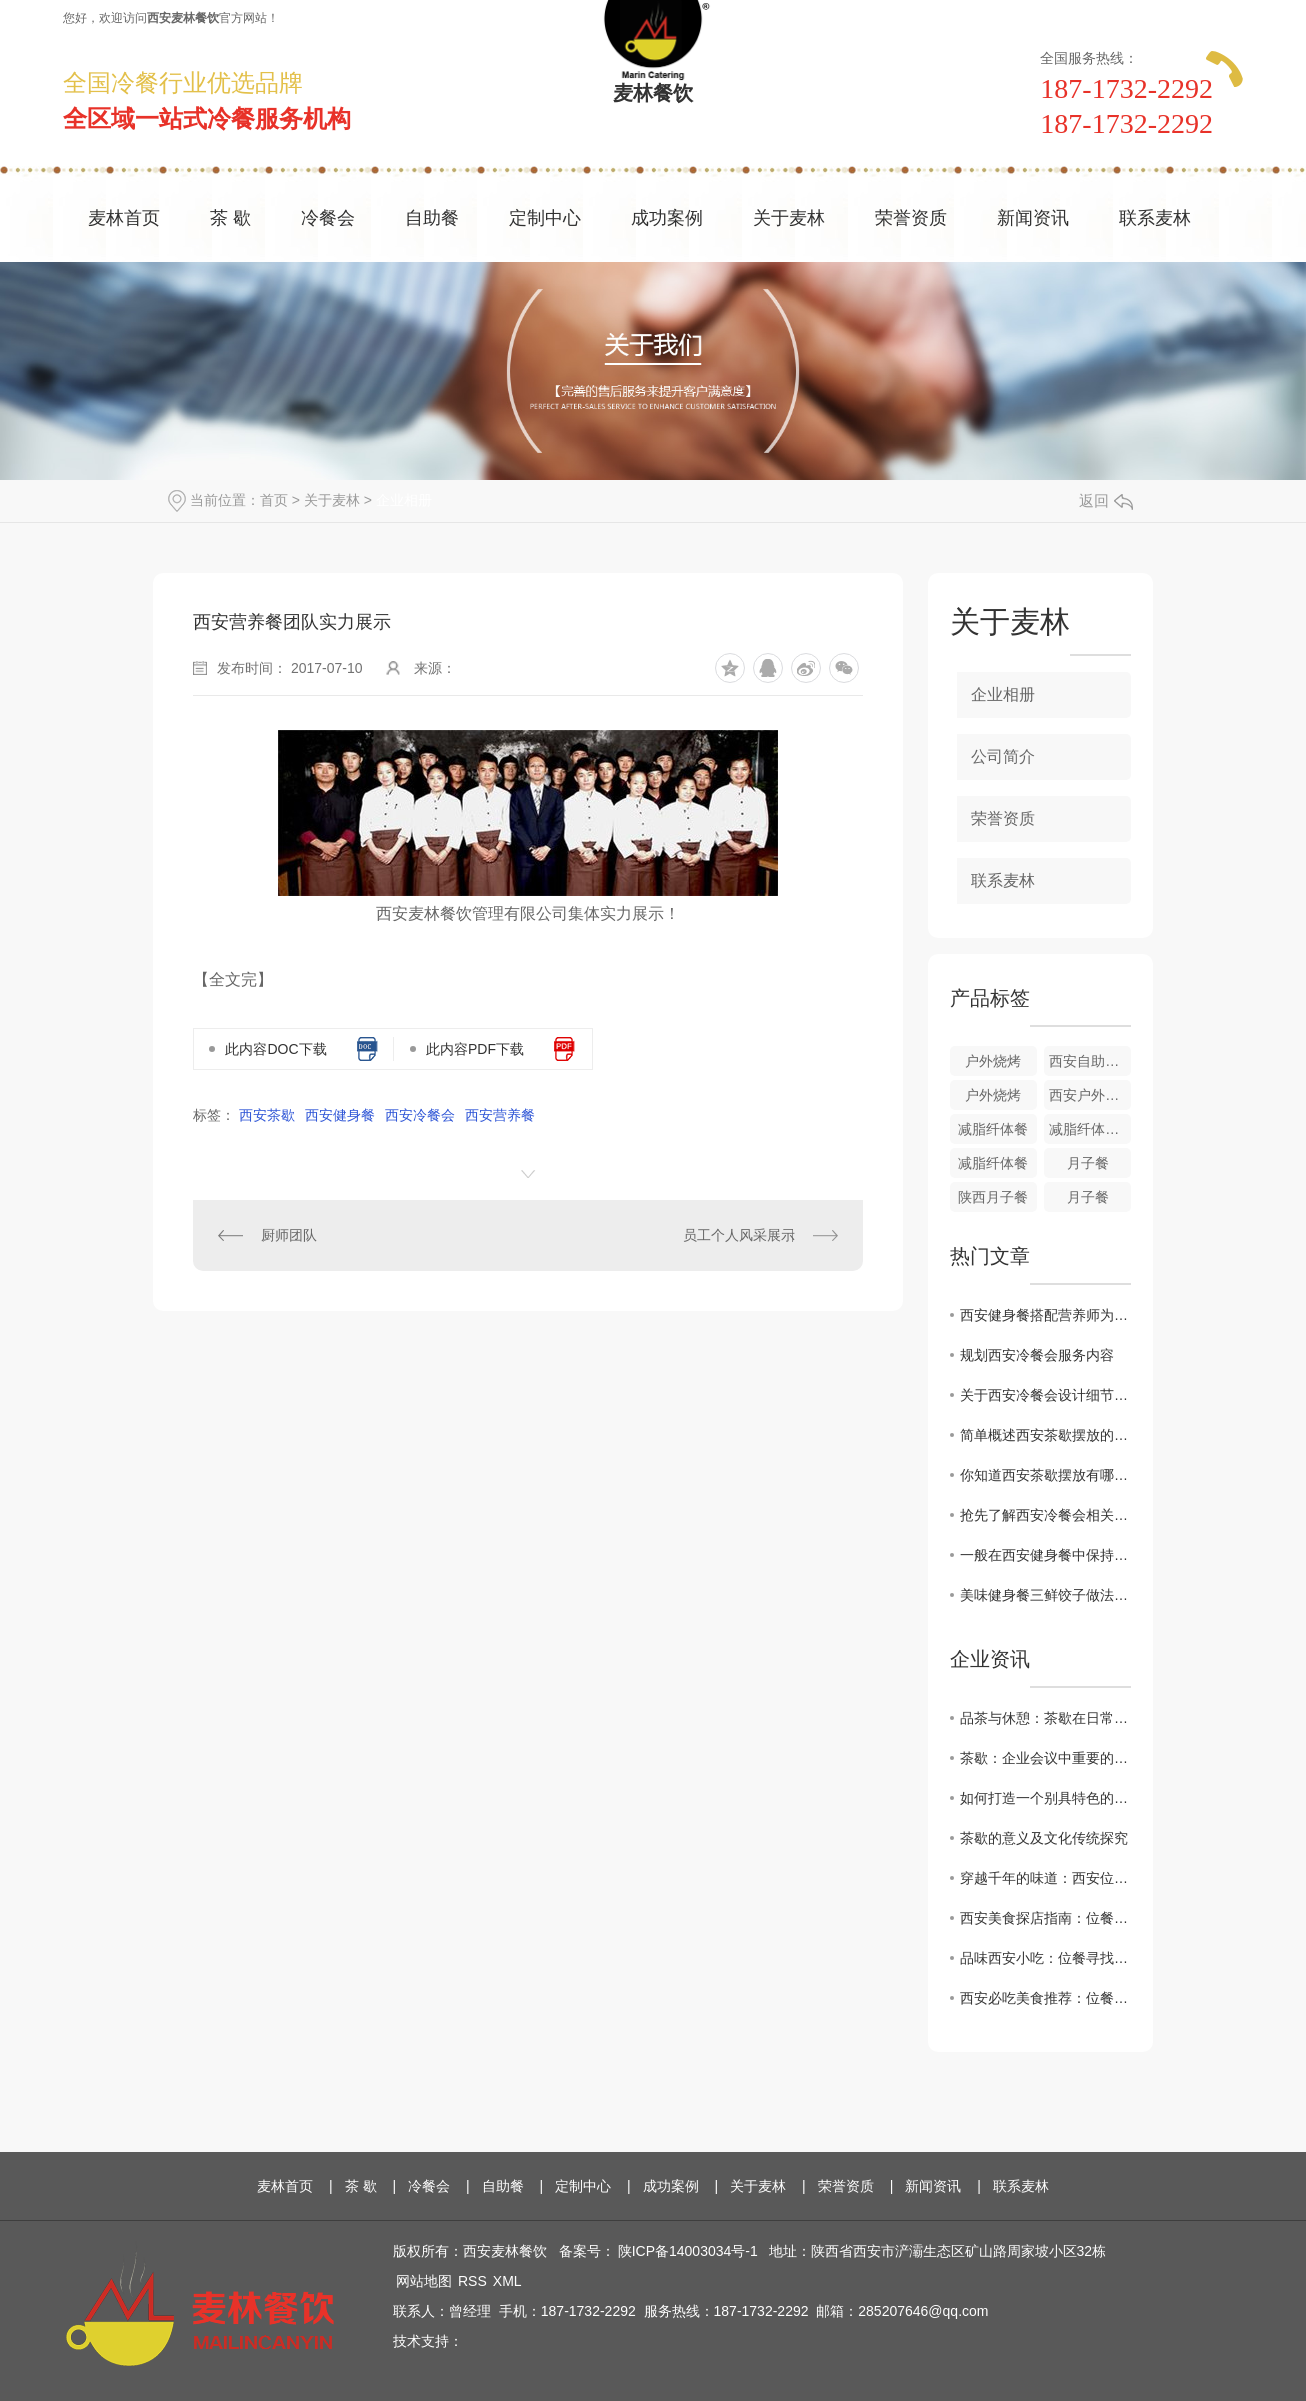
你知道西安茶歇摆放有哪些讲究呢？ (1045, 1475)
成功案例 (667, 218)
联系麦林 (1155, 218)
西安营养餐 (500, 1115)
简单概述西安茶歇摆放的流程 (1045, 1435)
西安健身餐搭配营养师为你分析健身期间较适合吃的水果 (1045, 1315)
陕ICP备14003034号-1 (688, 2251)
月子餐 (1088, 1163)
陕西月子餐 (993, 1197)
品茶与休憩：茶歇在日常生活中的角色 (1045, 1718)
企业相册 (404, 500)
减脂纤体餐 (993, 1129)
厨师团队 (289, 1235)
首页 (274, 500)
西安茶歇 (267, 1115)
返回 (1106, 500)
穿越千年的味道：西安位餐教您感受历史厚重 (1045, 1878)
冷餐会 (328, 218)
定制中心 (545, 218)
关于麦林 (789, 218)
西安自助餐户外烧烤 (1090, 1061)
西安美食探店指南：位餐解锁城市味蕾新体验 (1045, 1918)
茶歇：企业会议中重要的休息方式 (1045, 1758)
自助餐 (432, 218)
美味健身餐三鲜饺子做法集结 (1045, 1595)
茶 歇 (230, 218)
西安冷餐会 (420, 1115)
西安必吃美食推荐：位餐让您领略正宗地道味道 (1045, 1998)
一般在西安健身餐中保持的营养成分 (1045, 1555)
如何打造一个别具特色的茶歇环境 (1045, 1798)
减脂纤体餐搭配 (1090, 1129)
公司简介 (1003, 756)
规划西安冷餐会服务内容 (1037, 1355)
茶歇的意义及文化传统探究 (1044, 1838)
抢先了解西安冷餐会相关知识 (1045, 1515)
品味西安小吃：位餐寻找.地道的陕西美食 (1045, 1958)
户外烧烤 (993, 1061)
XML (507, 2281)
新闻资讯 (1033, 218)
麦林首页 (124, 218)
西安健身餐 (340, 1115)
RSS (472, 2281)
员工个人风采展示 (739, 1235)
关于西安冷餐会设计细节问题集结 (1045, 1395)
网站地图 (424, 2281)
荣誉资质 (911, 218)
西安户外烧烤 (1090, 1095)
